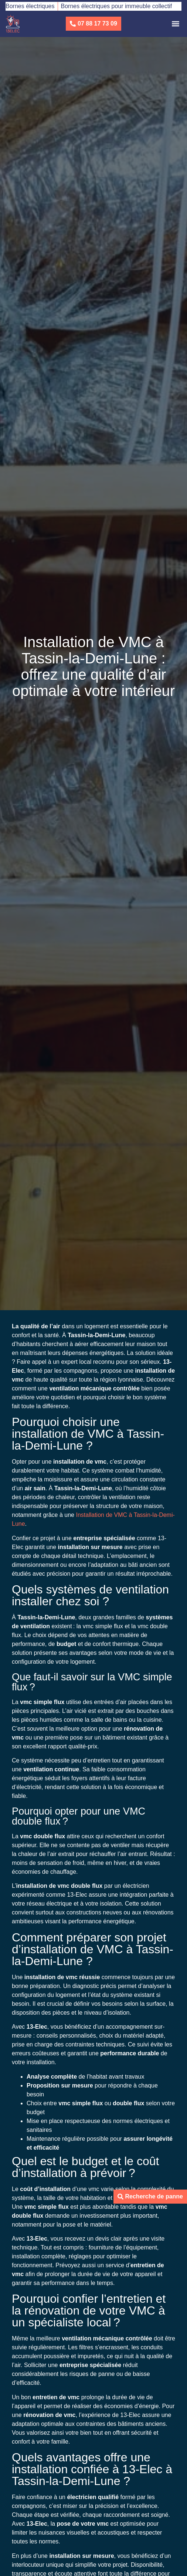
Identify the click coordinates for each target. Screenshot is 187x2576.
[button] (175, 24)
